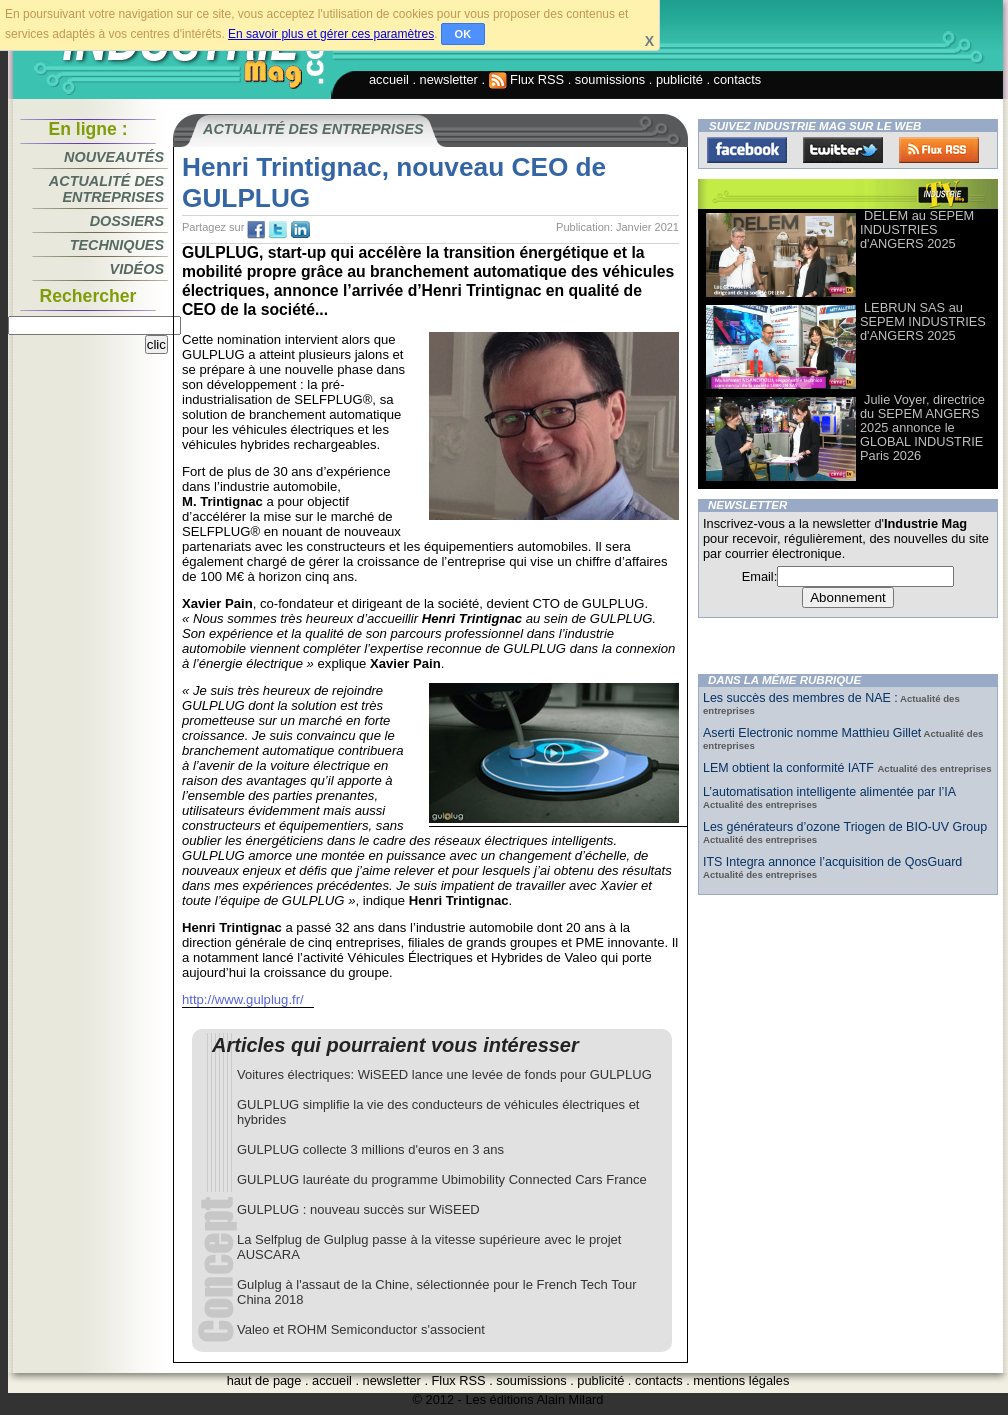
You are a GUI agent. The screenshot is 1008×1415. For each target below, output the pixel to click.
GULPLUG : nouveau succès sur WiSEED (358, 1209)
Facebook (747, 150)
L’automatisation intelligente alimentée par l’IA (829, 792)
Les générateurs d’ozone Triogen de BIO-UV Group (845, 827)
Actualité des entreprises (106, 189)
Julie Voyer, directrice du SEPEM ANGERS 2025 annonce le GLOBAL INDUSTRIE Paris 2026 (922, 427)
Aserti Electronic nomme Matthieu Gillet (812, 733)
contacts (738, 79)
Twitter (843, 150)
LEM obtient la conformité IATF (790, 768)
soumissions (610, 79)
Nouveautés (114, 157)
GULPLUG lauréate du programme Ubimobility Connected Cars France (442, 1179)
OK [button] (463, 34)
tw (278, 230)
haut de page (264, 1380)
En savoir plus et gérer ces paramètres (331, 34)
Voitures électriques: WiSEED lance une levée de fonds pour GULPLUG (444, 1074)
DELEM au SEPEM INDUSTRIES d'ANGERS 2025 (917, 229)
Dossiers (127, 221)
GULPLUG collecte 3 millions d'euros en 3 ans (370, 1149)
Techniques (117, 245)
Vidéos (137, 269)
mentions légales (741, 1380)
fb (256, 230)
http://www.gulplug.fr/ (243, 999)
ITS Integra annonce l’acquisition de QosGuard (832, 862)
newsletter (449, 79)
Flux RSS (527, 79)
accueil (389, 79)
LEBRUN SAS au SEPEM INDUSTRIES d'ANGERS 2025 (923, 321)
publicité (679, 79)
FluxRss (939, 150)
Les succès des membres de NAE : (800, 698)
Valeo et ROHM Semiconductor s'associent (361, 1329)
